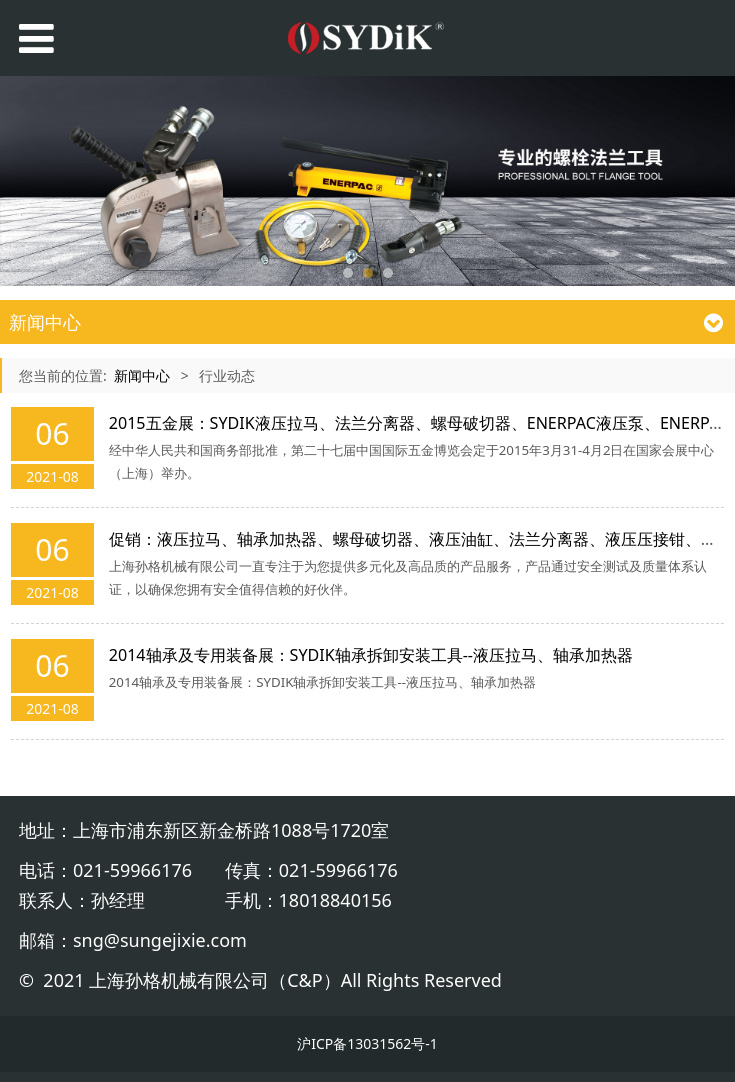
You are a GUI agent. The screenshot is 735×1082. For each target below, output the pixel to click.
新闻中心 (142, 375)
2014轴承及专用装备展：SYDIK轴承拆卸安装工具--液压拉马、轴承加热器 (371, 655)
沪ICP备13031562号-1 (367, 1043)
